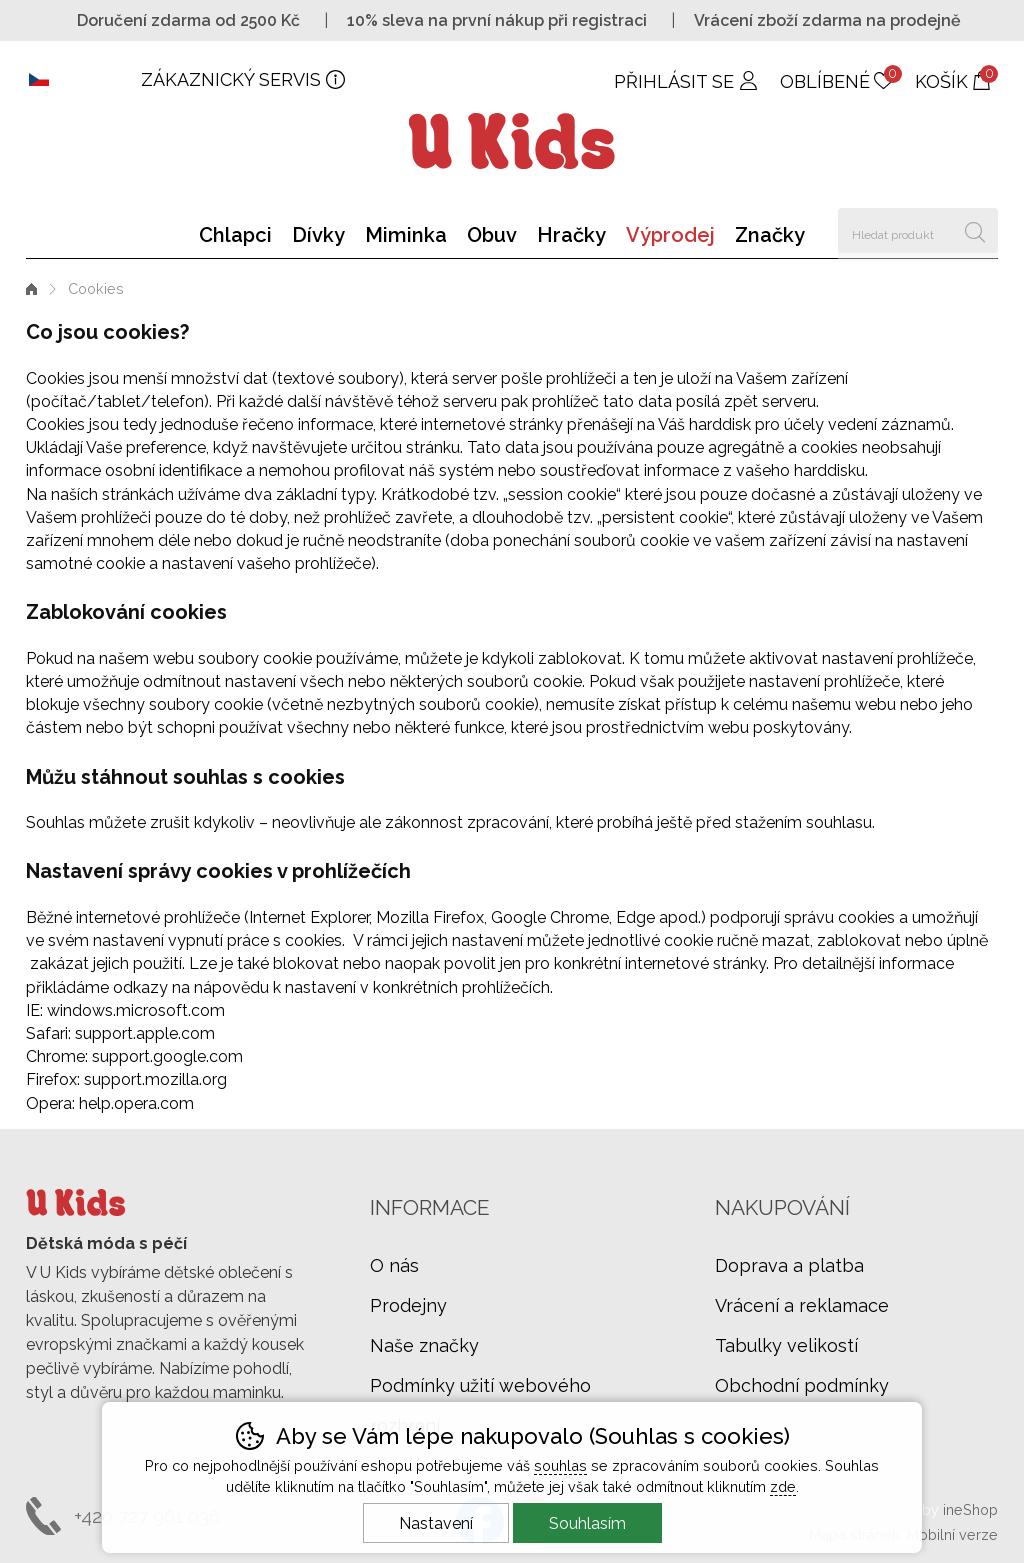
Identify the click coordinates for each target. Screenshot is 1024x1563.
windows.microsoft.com (136, 1010)
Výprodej (670, 235)
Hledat (975, 230)
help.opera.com (136, 1103)
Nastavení (436, 1523)
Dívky (318, 235)
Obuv (492, 235)
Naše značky (424, 1345)
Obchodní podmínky (802, 1385)
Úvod (31, 288)
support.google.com (167, 1056)
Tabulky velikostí (786, 1345)
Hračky (571, 235)
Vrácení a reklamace (802, 1305)
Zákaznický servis (231, 79)
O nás (394, 1265)
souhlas (560, 1465)
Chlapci (235, 235)
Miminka (406, 235)
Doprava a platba (789, 1265)
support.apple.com (145, 1033)
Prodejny (408, 1305)
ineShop (970, 1509)
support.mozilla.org (155, 1079)
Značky (770, 235)
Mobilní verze (952, 1534)
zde (783, 1486)
